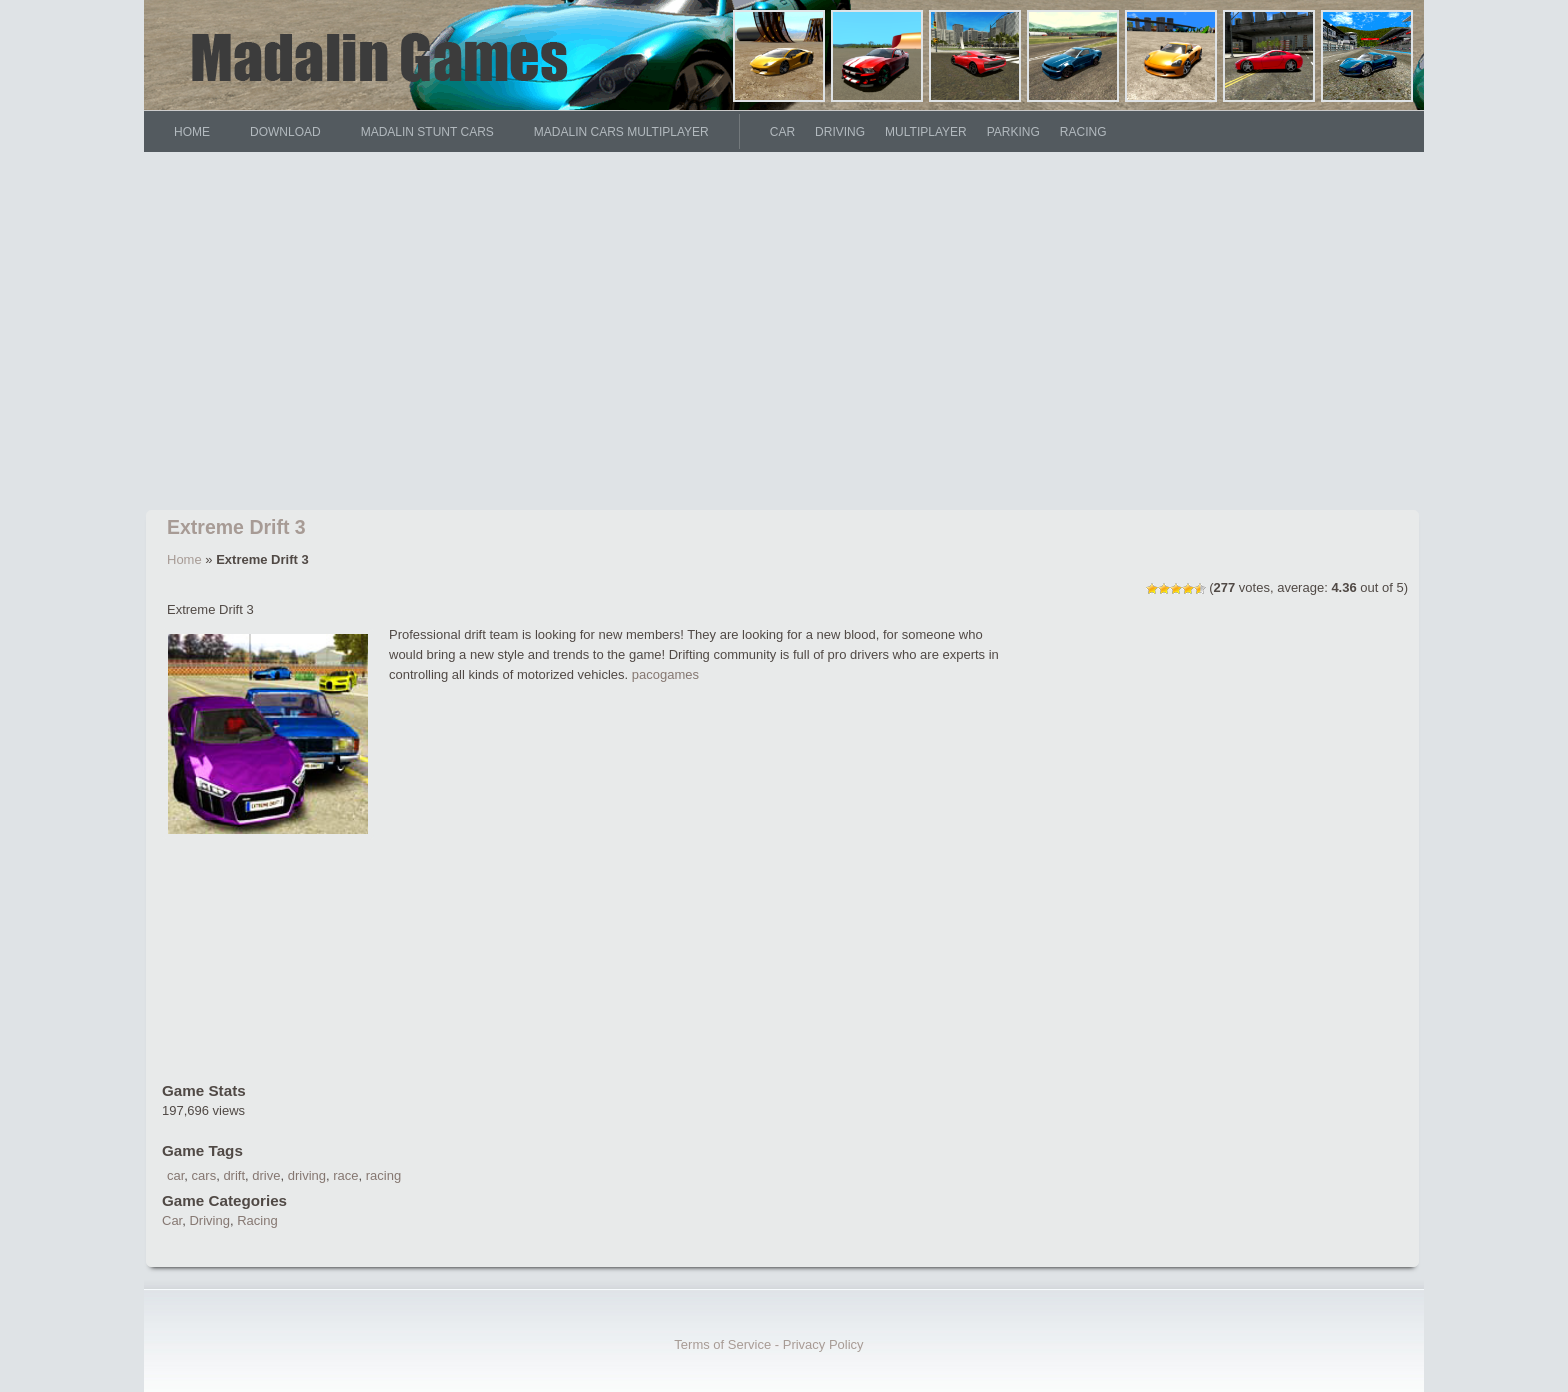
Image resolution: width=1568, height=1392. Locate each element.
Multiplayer (926, 132)
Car (782, 132)
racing (383, 1175)
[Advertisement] (784, 335)
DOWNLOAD (285, 132)
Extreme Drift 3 (236, 527)
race (345, 1175)
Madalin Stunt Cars (427, 132)
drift (234, 1175)
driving (307, 1175)
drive (266, 1175)
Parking (1013, 132)
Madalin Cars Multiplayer (621, 132)
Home (184, 559)
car (175, 1175)
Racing (1083, 132)
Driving (840, 132)
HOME (192, 132)
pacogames (665, 674)
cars (204, 1175)
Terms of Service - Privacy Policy (768, 1344)
